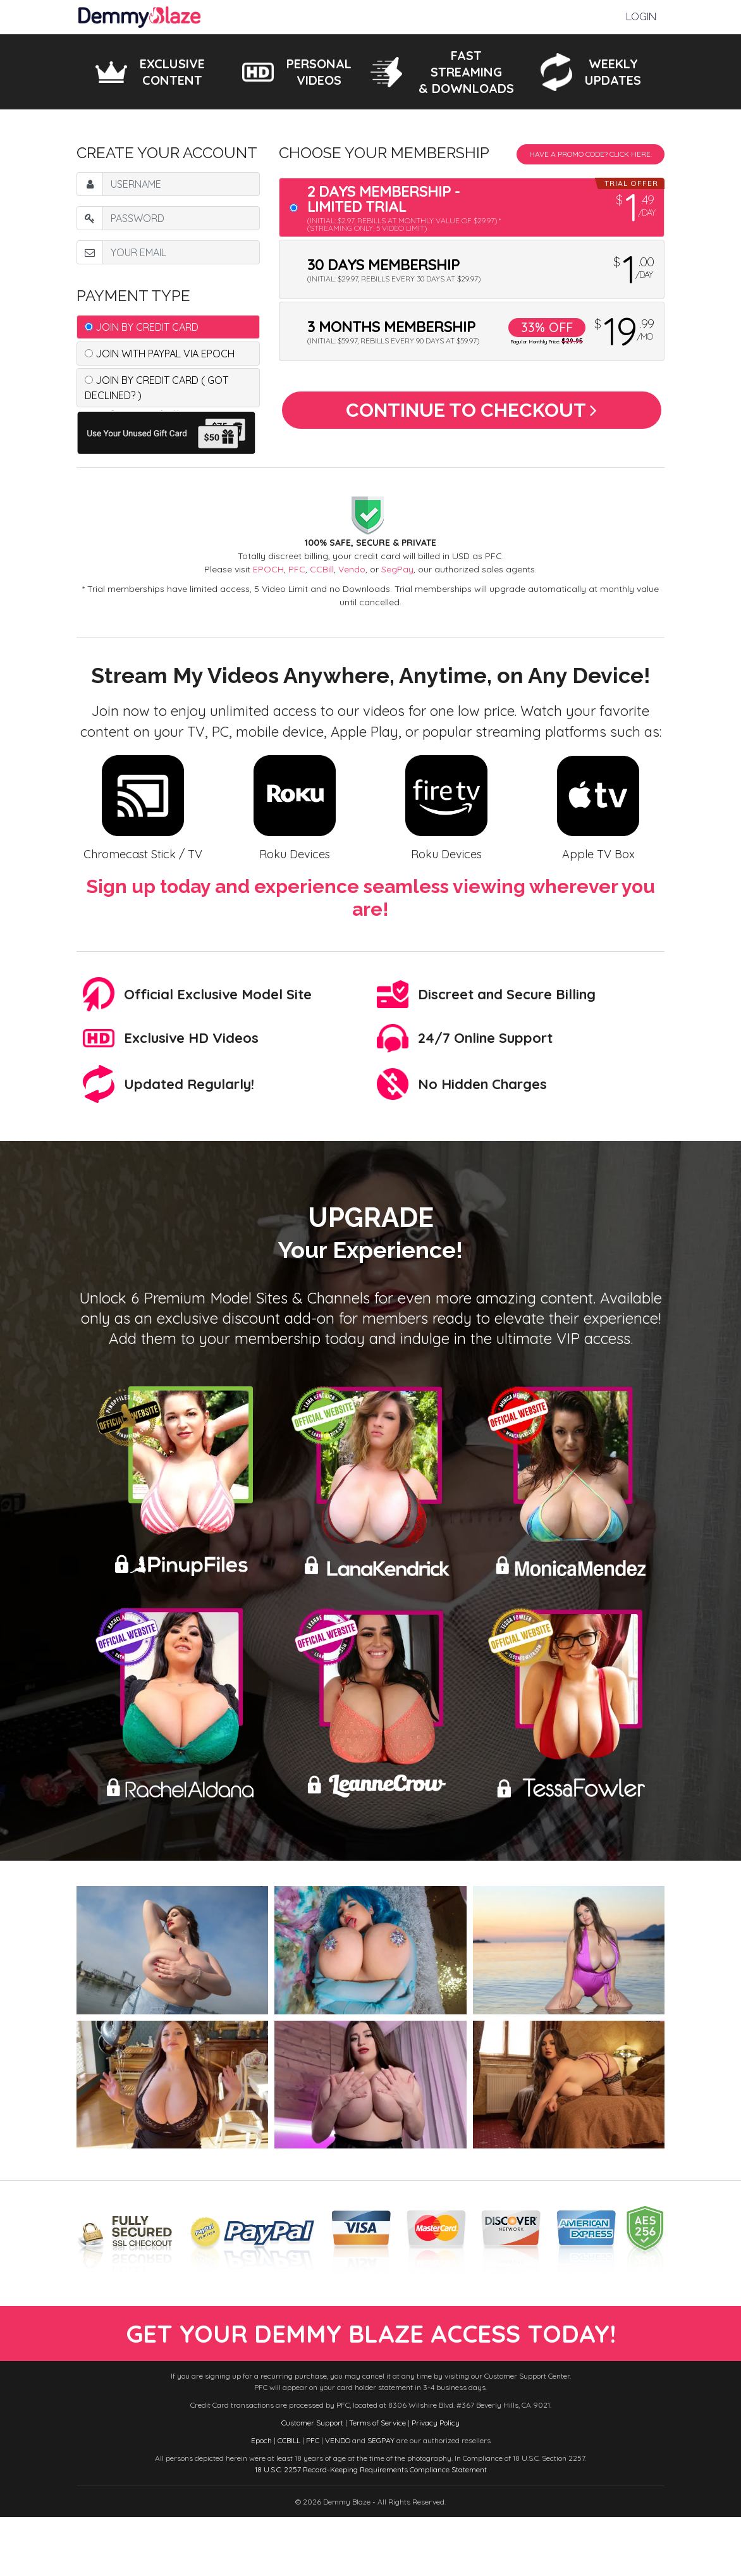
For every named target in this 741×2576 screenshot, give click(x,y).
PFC (296, 569)
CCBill (322, 569)
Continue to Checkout (471, 414)
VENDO (337, 2499)
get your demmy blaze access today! (371, 2363)
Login (641, 17)
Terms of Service (377, 2481)
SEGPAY (381, 2499)
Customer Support (312, 2481)
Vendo (351, 569)
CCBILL (289, 2499)
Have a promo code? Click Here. (590, 154)
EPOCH (268, 569)
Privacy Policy (436, 2481)
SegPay (397, 569)
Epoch (261, 2499)
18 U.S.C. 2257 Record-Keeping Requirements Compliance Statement (371, 2528)
